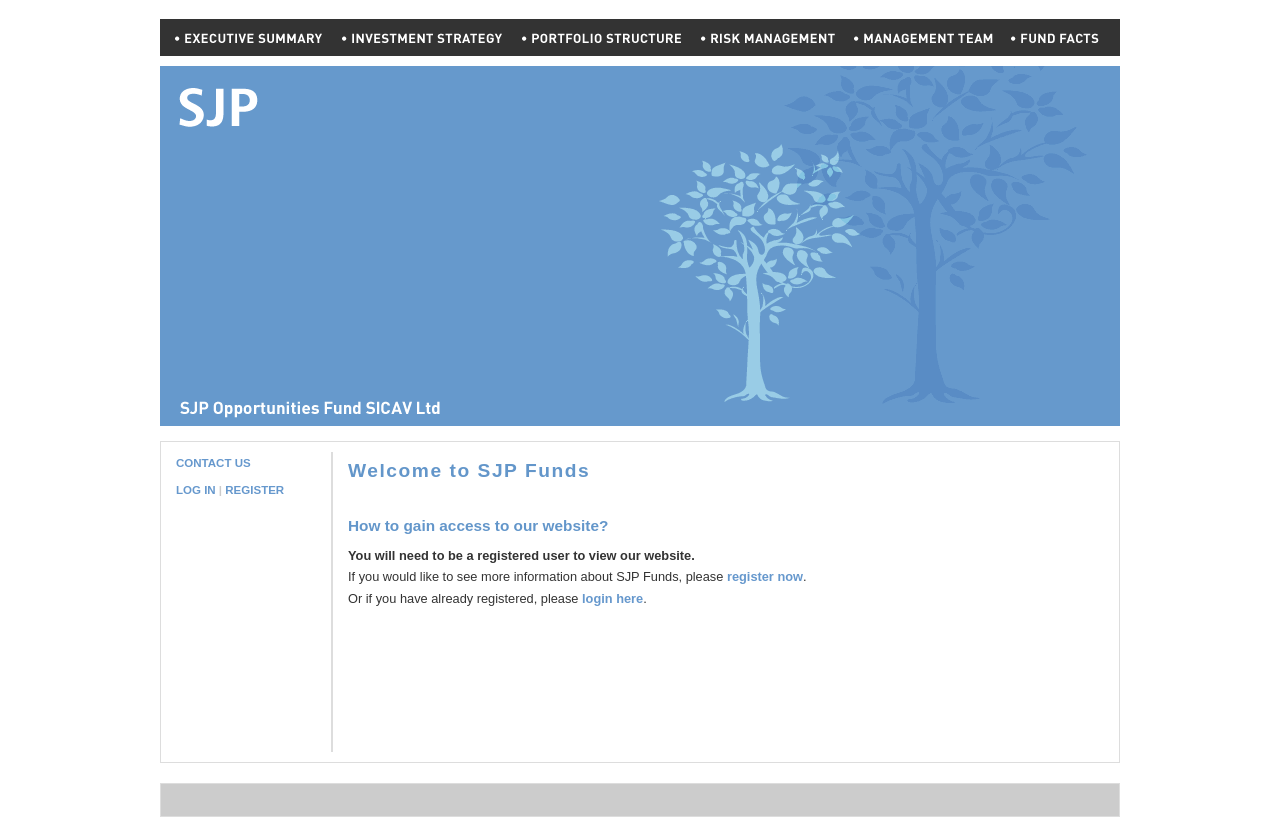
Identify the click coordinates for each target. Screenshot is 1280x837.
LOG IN (196, 490)
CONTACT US (213, 463)
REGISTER (254, 490)
